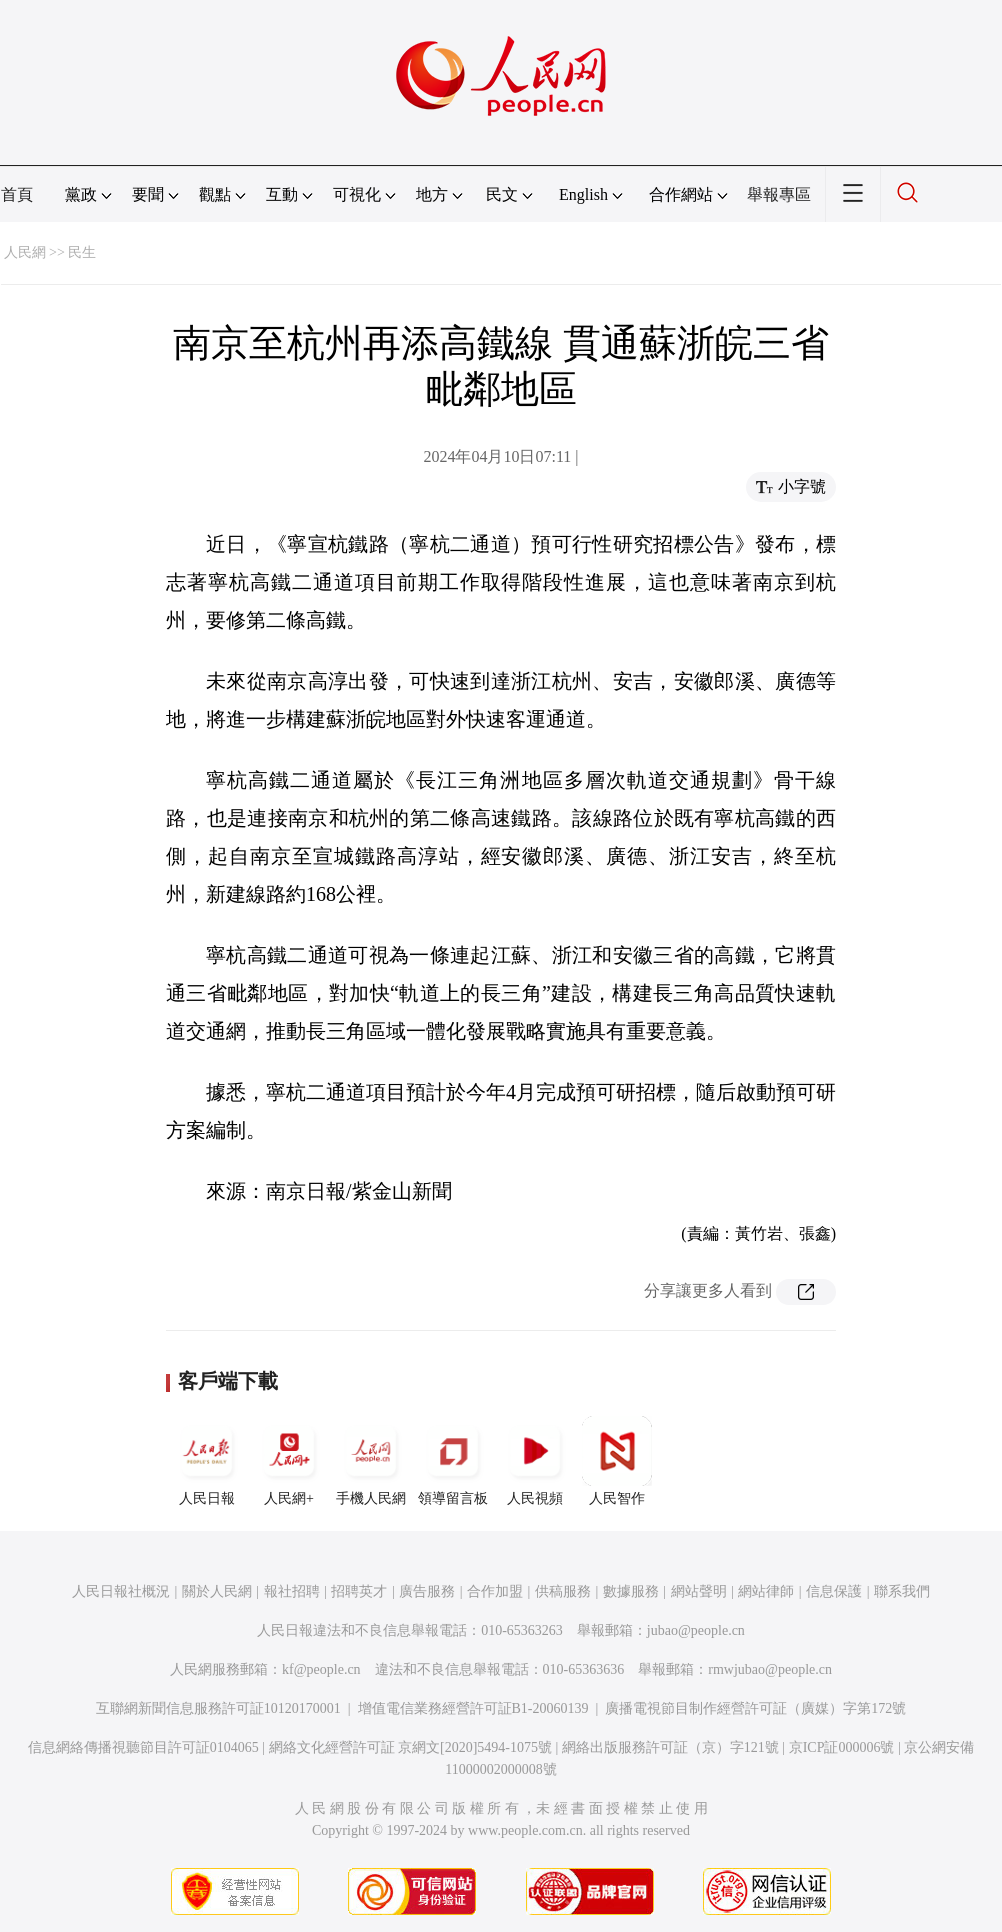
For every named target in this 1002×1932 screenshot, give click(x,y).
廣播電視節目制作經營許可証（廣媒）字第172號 (755, 1708)
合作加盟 (495, 1591)
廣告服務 (427, 1591)
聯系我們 (902, 1591)
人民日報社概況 (121, 1591)
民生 (82, 252)
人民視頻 (535, 1461)
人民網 (25, 252)
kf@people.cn (321, 1669)
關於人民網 (217, 1591)
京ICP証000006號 (842, 1747)
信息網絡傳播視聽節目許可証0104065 (143, 1747)
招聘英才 (359, 1591)
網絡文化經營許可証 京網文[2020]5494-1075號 (411, 1747)
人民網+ (289, 1461)
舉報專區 (779, 194)
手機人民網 (371, 1461)
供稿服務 (563, 1591)
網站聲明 (699, 1591)
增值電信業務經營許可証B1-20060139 (473, 1708)
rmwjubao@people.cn (770, 1669)
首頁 (17, 194)
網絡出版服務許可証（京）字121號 (670, 1747)
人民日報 (207, 1461)
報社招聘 (292, 1591)
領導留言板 (453, 1461)
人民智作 (617, 1461)
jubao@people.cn (696, 1630)
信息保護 (834, 1591)
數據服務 (631, 1591)
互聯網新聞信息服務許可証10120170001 (218, 1708)
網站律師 (766, 1591)
